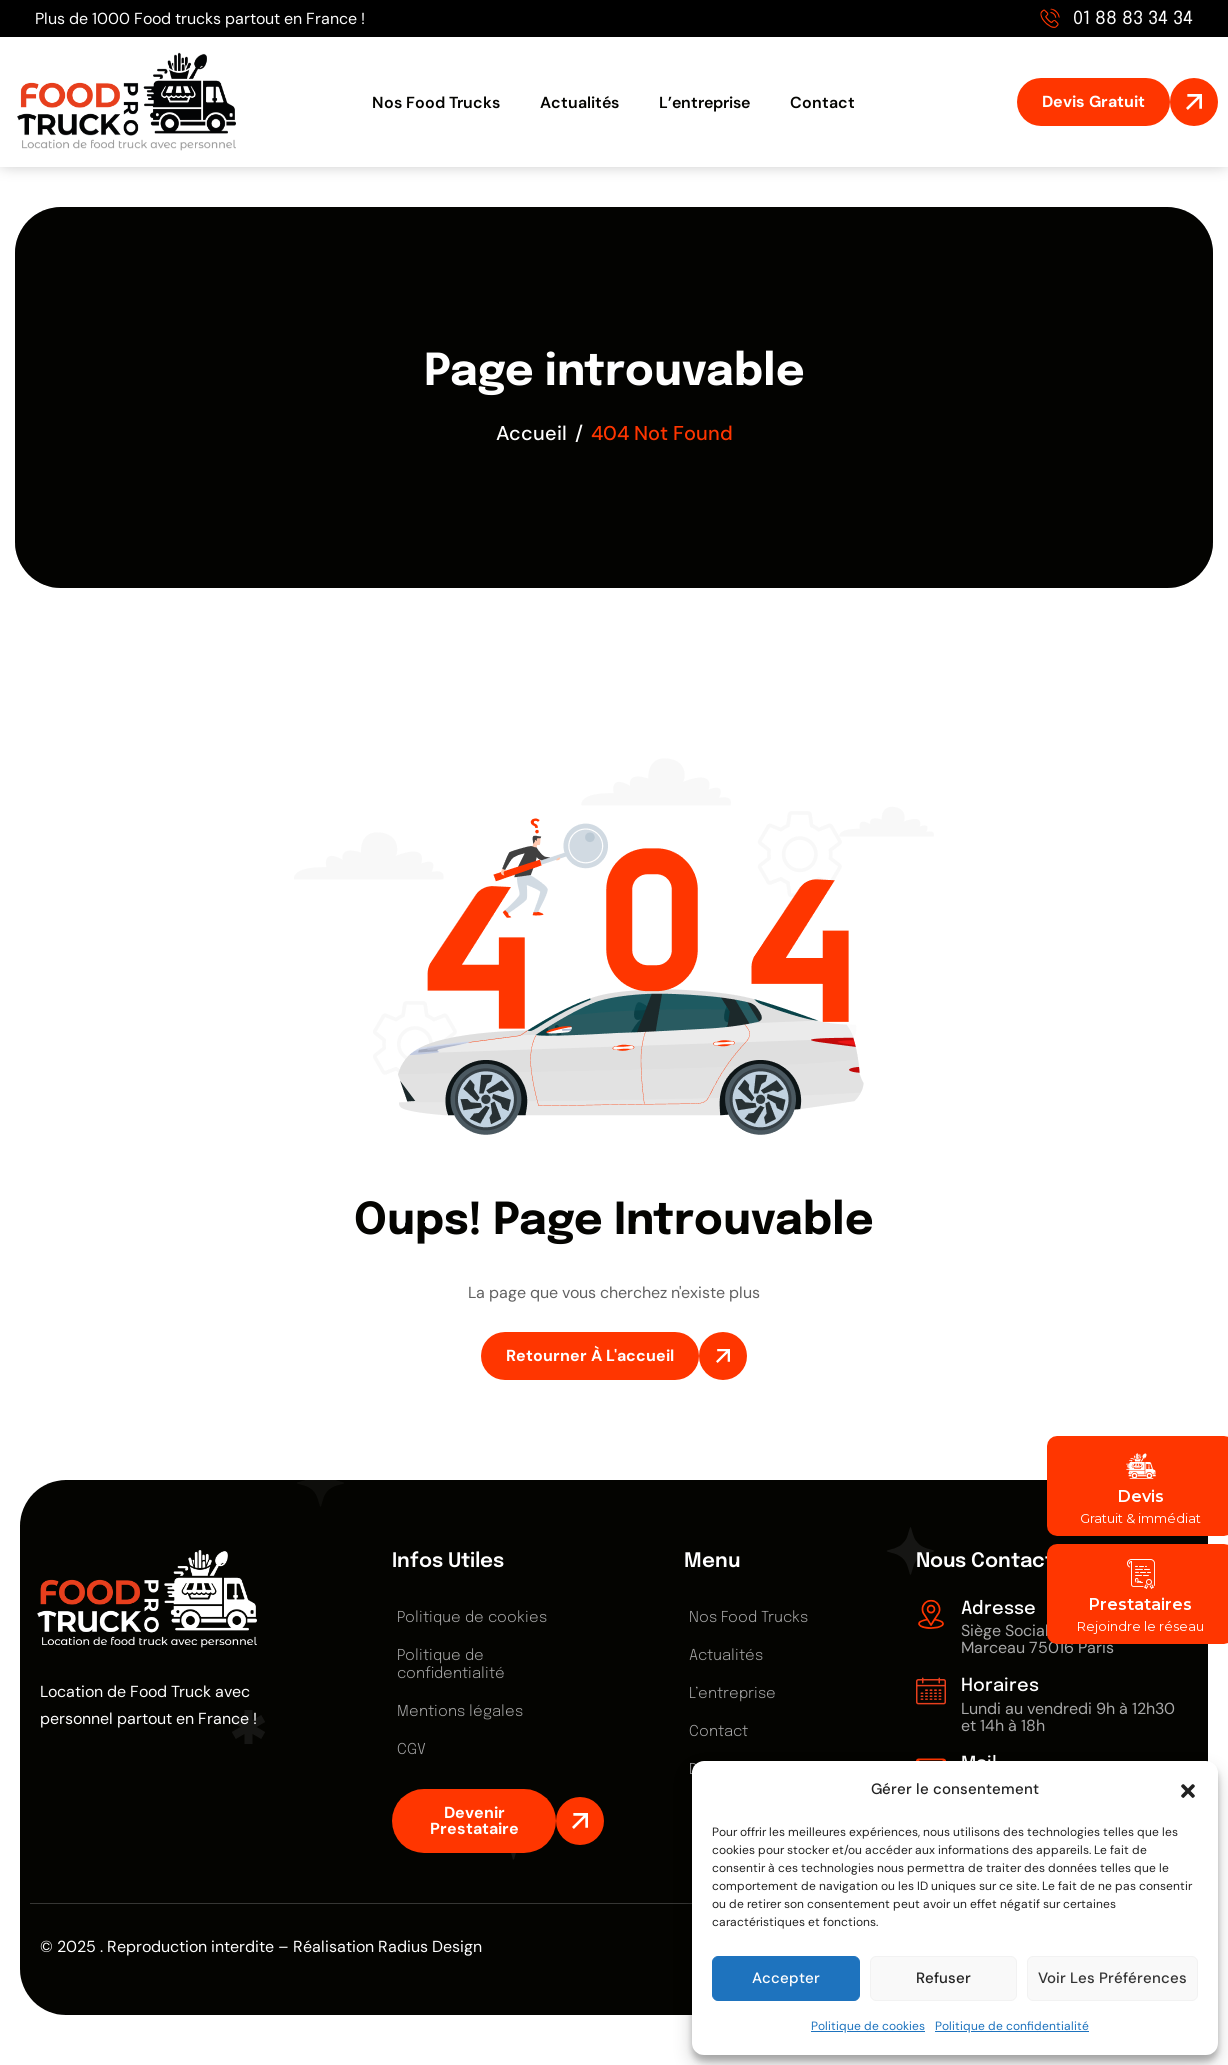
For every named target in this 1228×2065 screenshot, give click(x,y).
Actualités (579, 102)
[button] (1188, 1789)
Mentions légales (460, 1712)
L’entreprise (704, 102)
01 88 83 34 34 (1133, 19)
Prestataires (1140, 1604)
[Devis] (1141, 1466)
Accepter (786, 1978)
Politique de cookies (868, 2026)
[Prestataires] (1141, 1574)
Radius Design (430, 1946)
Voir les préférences (1112, 1978)
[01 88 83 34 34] (1050, 18)
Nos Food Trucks (436, 102)
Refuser (943, 1978)
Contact (822, 102)
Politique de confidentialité (1012, 2026)
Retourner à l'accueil (590, 1355)
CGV (411, 1750)
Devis (1141, 1496)
